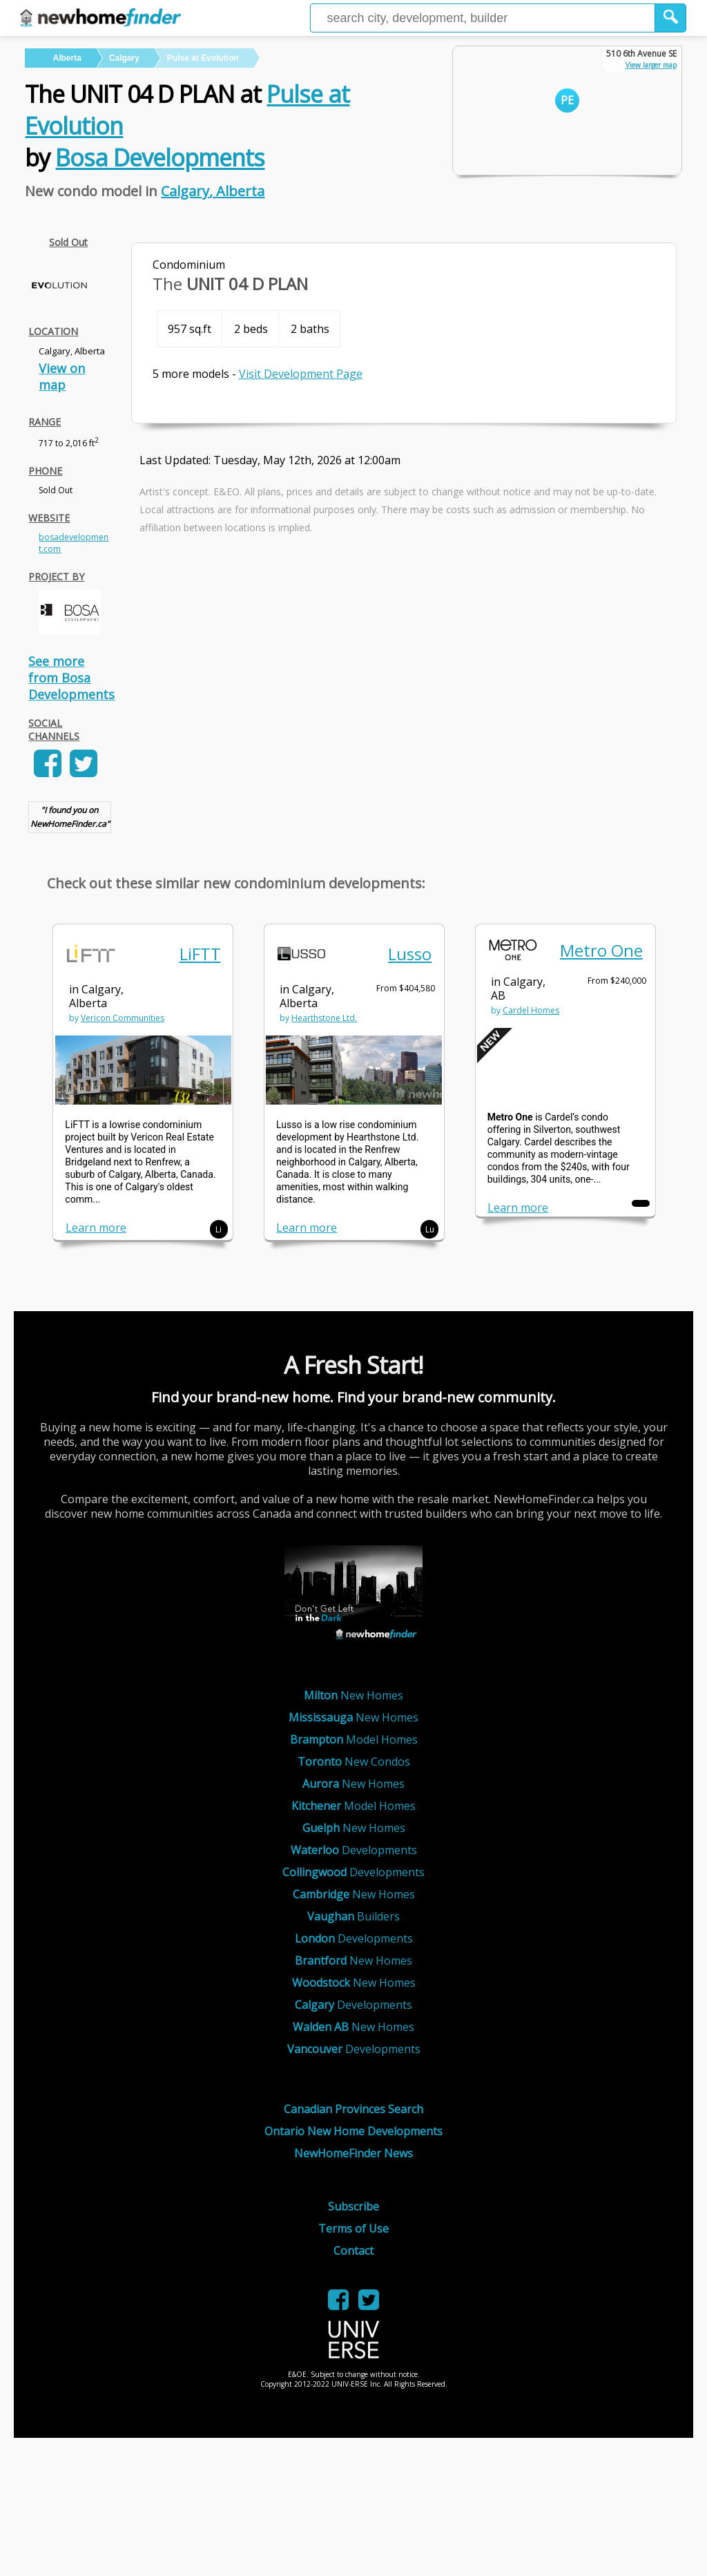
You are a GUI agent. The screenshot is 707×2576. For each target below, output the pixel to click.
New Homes (353, 1695)
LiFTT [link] (200, 953)
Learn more (96, 1227)
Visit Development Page (300, 373)
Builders (353, 1916)
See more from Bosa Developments (71, 678)
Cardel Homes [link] (531, 1010)
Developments (354, 1850)
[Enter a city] (482, 17)
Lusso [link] (410, 953)
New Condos (354, 1761)
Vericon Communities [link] (122, 1018)
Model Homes (354, 1739)
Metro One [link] (601, 950)
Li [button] (218, 1229)
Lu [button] (429, 1229)
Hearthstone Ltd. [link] (324, 1018)
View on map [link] (62, 376)
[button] (670, 17)
